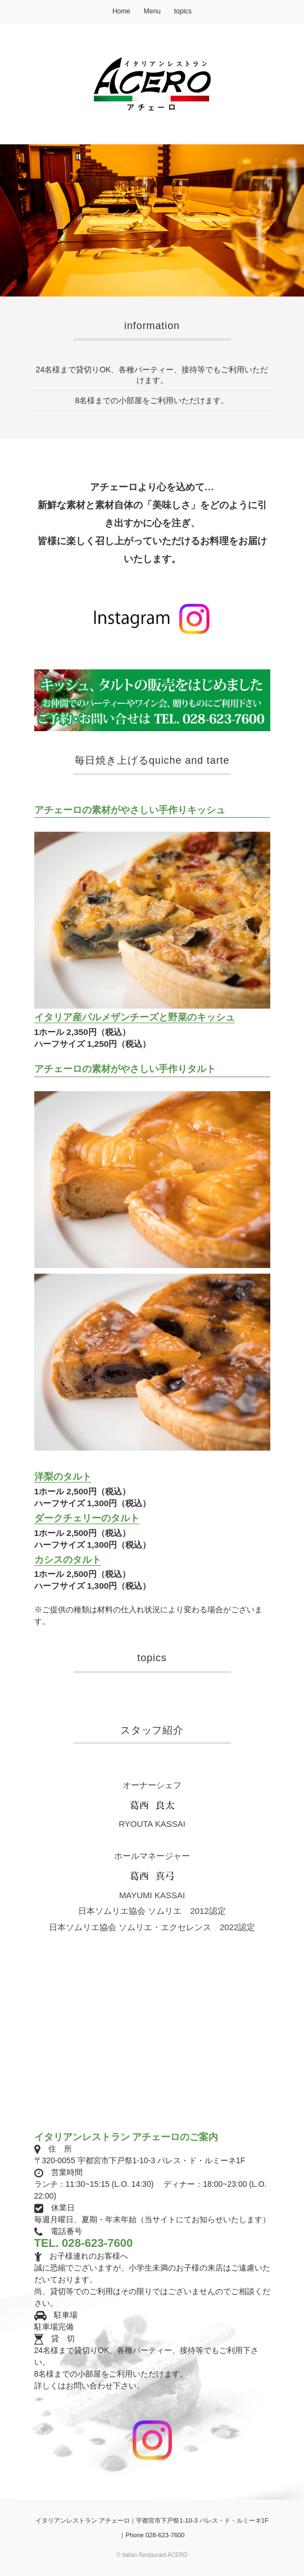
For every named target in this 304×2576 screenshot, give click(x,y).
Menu (152, 11)
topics (183, 11)
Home (121, 11)
